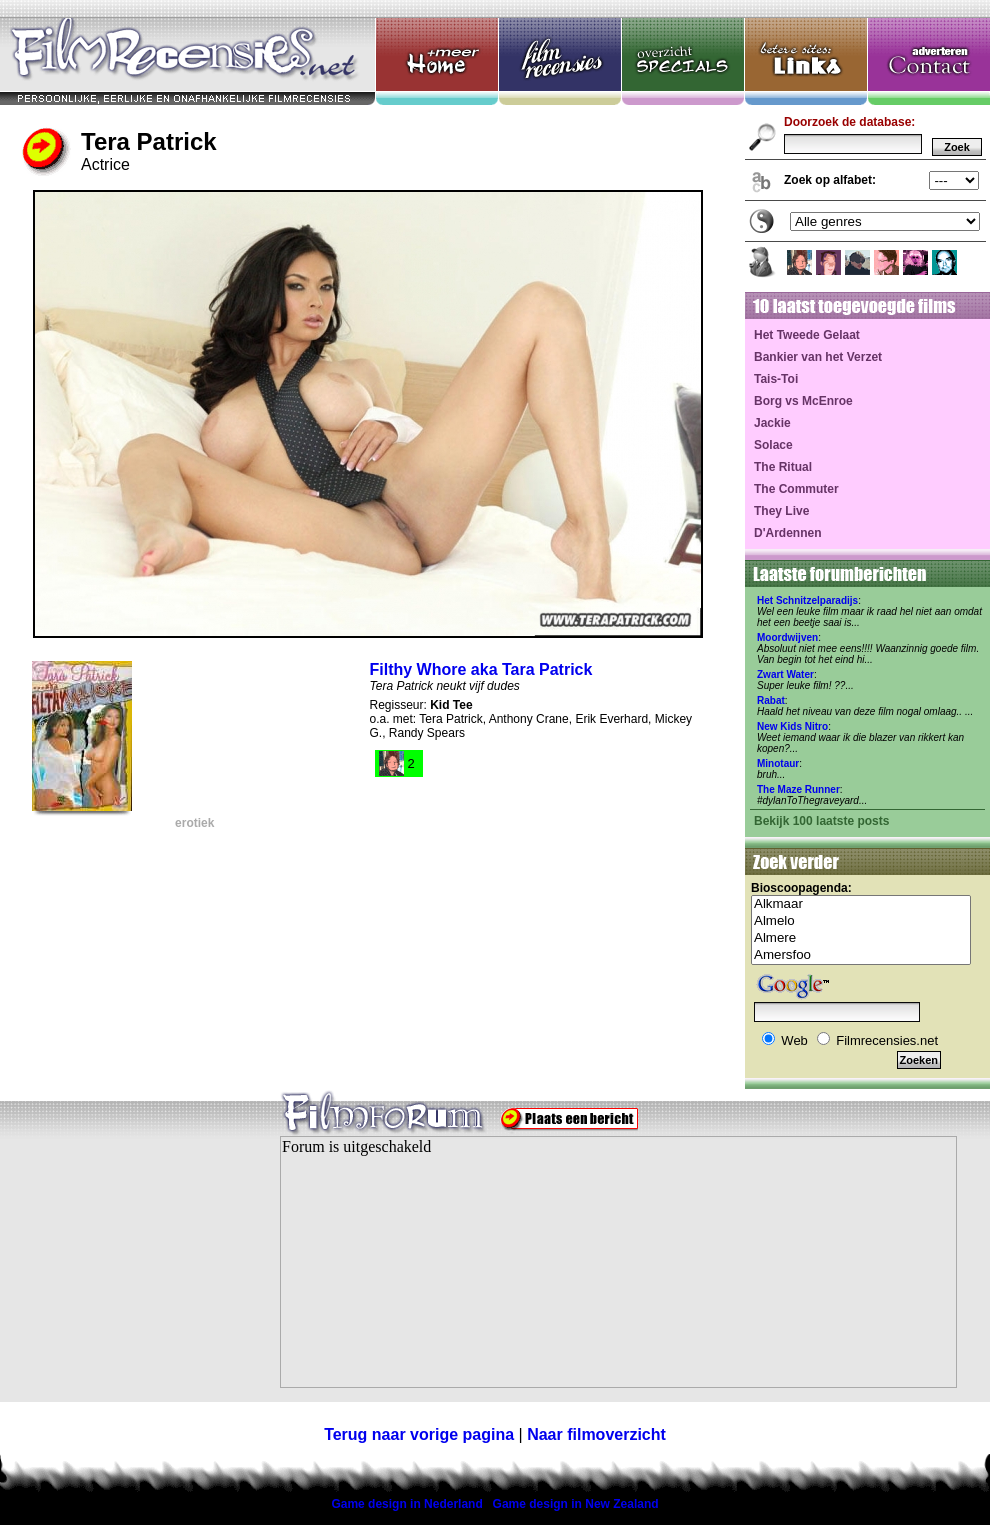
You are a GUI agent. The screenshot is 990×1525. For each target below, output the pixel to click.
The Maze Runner (798, 789)
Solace (773, 445)
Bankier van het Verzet (818, 357)
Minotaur (778, 763)
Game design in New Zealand (576, 1504)
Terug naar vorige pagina (419, 1434)
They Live (781, 511)
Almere (861, 938)
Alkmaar (861, 904)
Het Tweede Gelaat (807, 335)
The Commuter (796, 489)
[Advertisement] (125, 1274)
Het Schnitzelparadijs (807, 600)
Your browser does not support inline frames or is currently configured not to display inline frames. (618, 1262)
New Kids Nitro (792, 726)
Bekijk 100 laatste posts (821, 821)
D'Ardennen (788, 533)
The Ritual (783, 467)
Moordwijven (787, 637)
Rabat (771, 700)
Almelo (861, 921)
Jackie (772, 423)
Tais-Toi (776, 379)
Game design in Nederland (406, 1504)
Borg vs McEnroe (803, 401)
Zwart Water (785, 674)
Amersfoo (861, 955)
